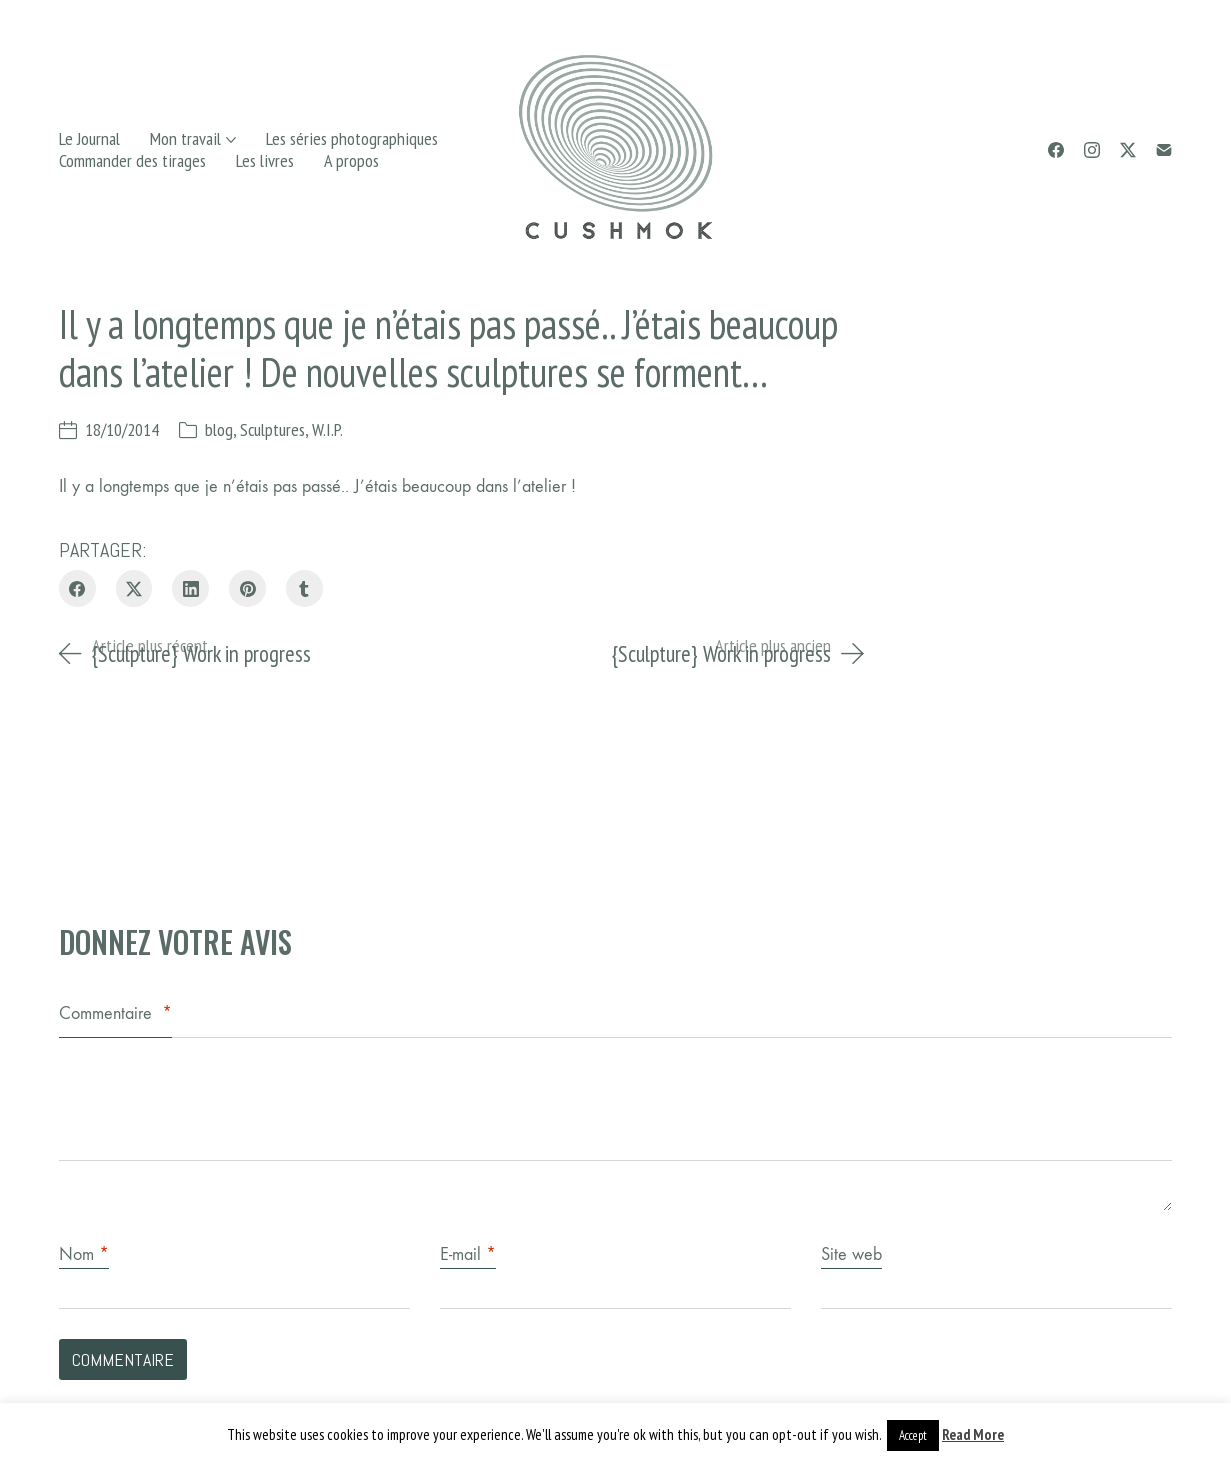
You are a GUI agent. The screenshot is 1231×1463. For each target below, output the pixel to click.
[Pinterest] (247, 588)
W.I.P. (327, 429)
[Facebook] (1056, 150)
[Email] (1164, 150)
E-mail (468, 1254)
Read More (973, 1434)
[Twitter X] (1128, 150)
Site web (851, 1254)
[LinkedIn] (190, 588)
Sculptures (272, 429)
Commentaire (115, 1013)
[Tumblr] (304, 588)
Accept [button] (913, 1435)
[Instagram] (1092, 150)
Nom (84, 1254)
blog (219, 429)
